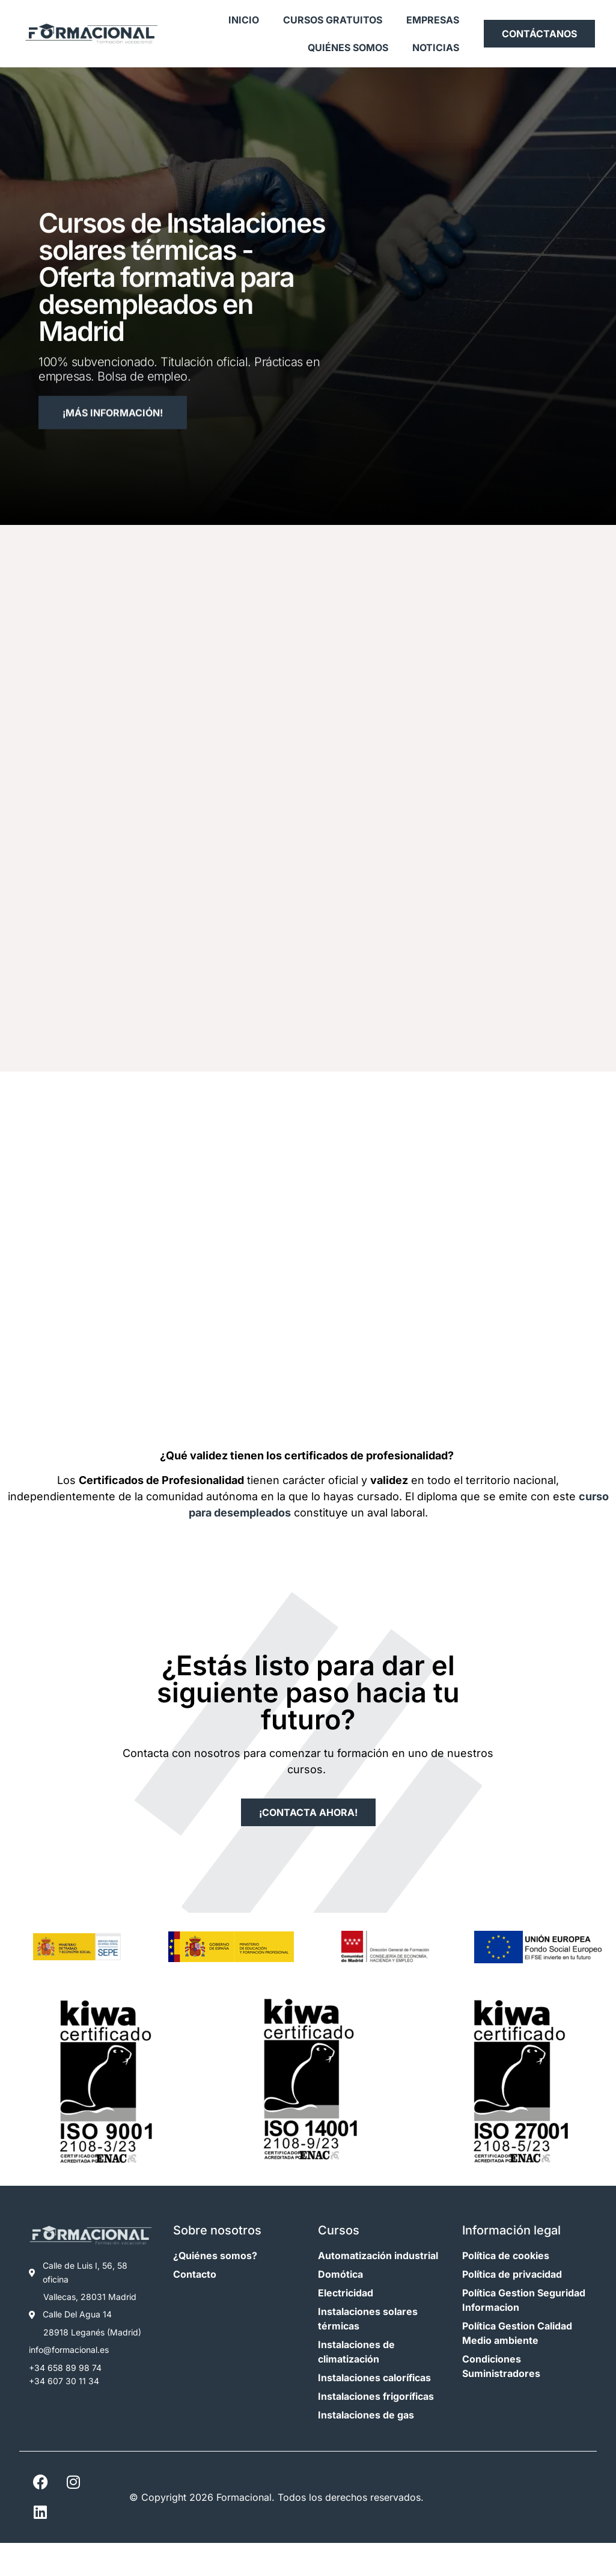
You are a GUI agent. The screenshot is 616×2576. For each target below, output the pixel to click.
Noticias (435, 47)
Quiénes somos (348, 47)
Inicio (243, 20)
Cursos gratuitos (332, 20)
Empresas (432, 20)
